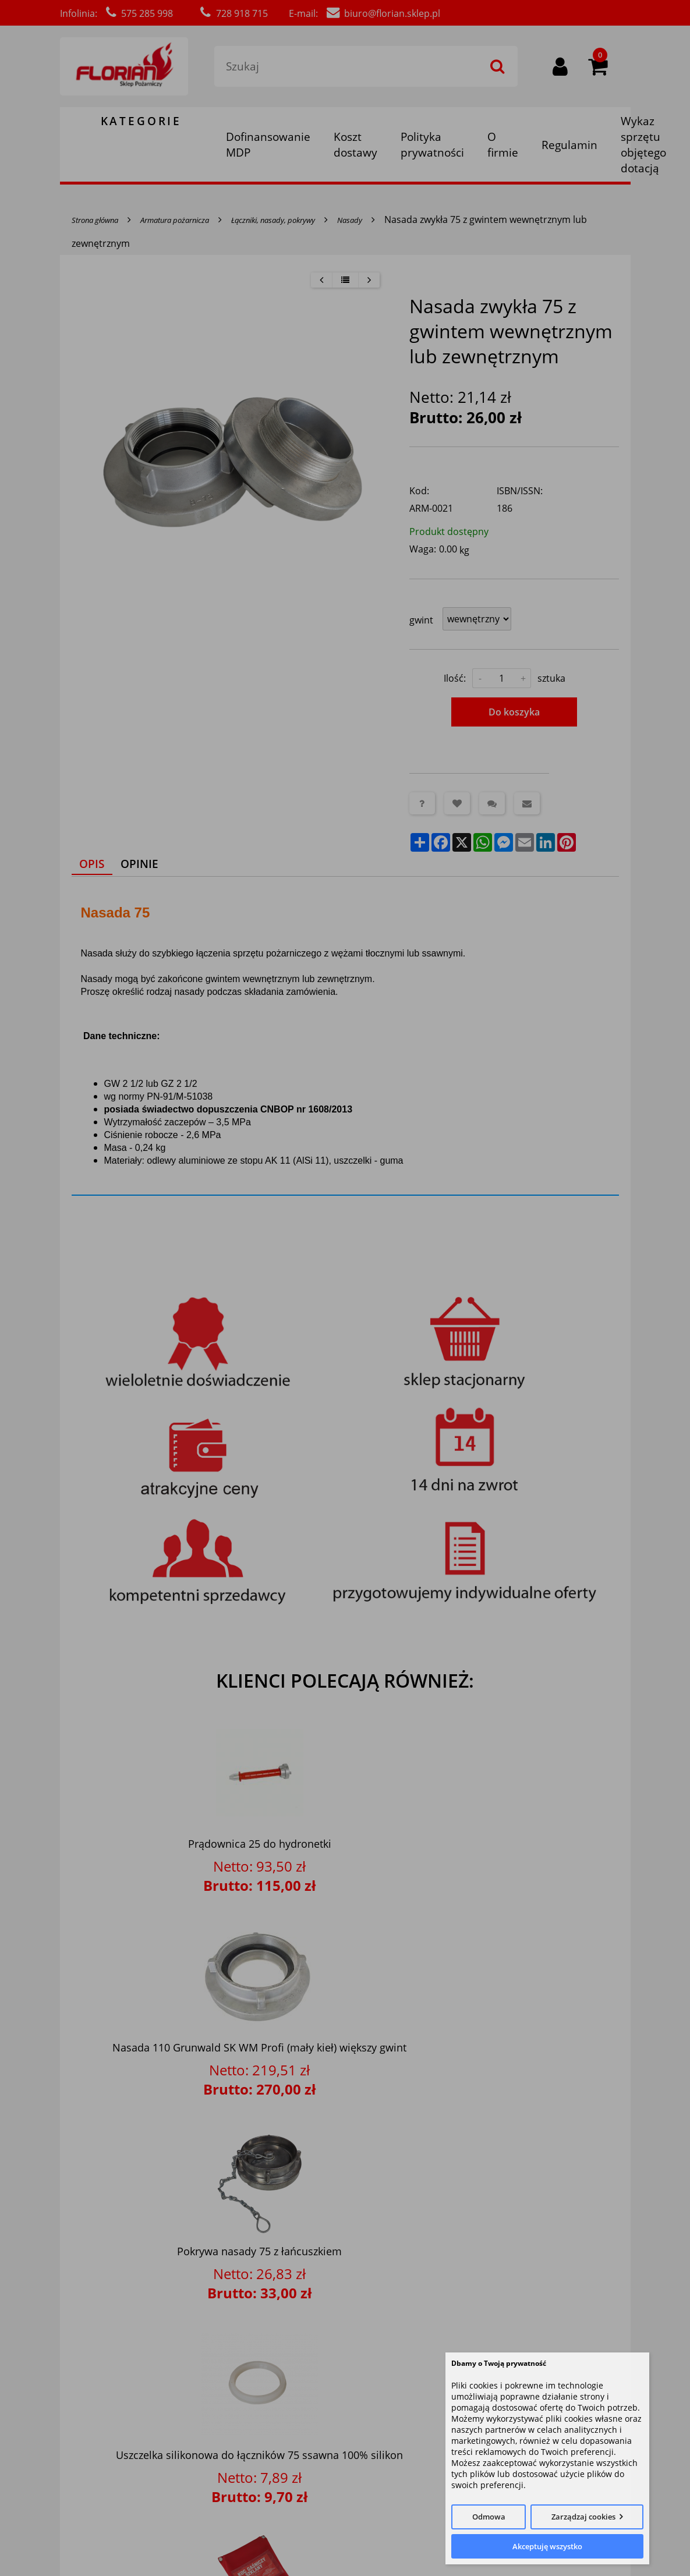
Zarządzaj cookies (583, 2516)
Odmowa (488, 2516)
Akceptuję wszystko (547, 2546)
